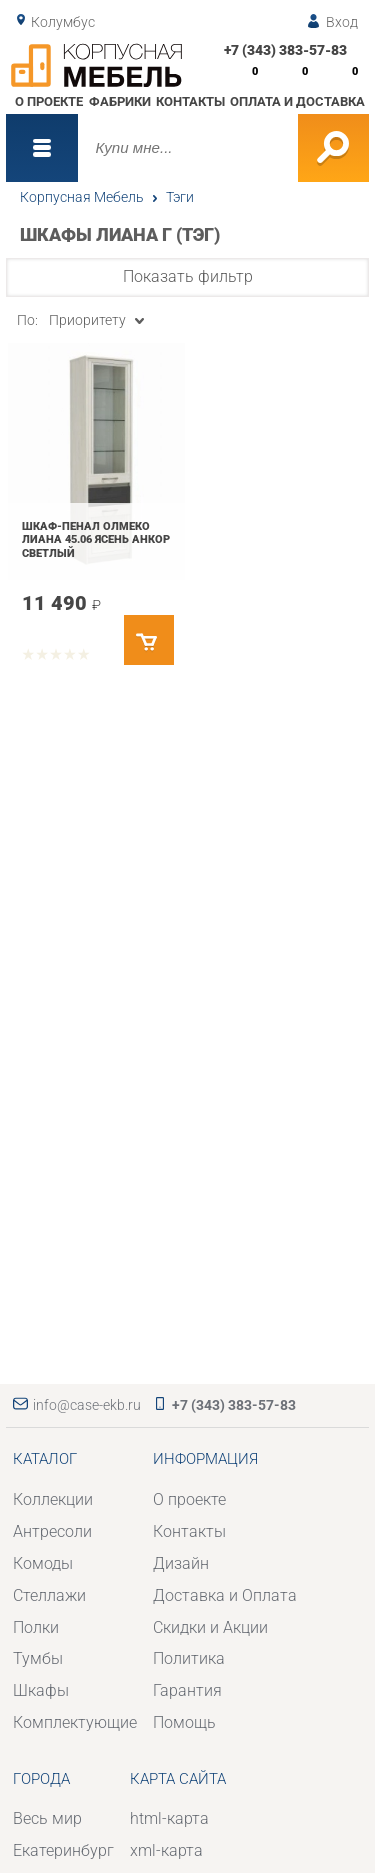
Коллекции (53, 1499)
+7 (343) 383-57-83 (285, 50)
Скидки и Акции (210, 1627)
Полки (36, 1627)
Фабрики (120, 101)
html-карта (169, 1818)
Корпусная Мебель (82, 197)
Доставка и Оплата (225, 1595)
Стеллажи (49, 1595)
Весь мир (47, 1818)
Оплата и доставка (297, 101)
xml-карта (166, 1850)
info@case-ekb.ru (87, 1405)
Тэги (180, 197)
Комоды (43, 1563)
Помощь (184, 1722)
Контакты (190, 101)
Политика (189, 1658)
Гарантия (187, 1690)
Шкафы (41, 1690)
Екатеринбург (63, 1850)
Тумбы (38, 1658)
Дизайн (181, 1563)
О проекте (49, 101)
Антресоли (52, 1531)
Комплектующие (75, 1722)
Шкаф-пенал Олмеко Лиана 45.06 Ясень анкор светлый (96, 539)
